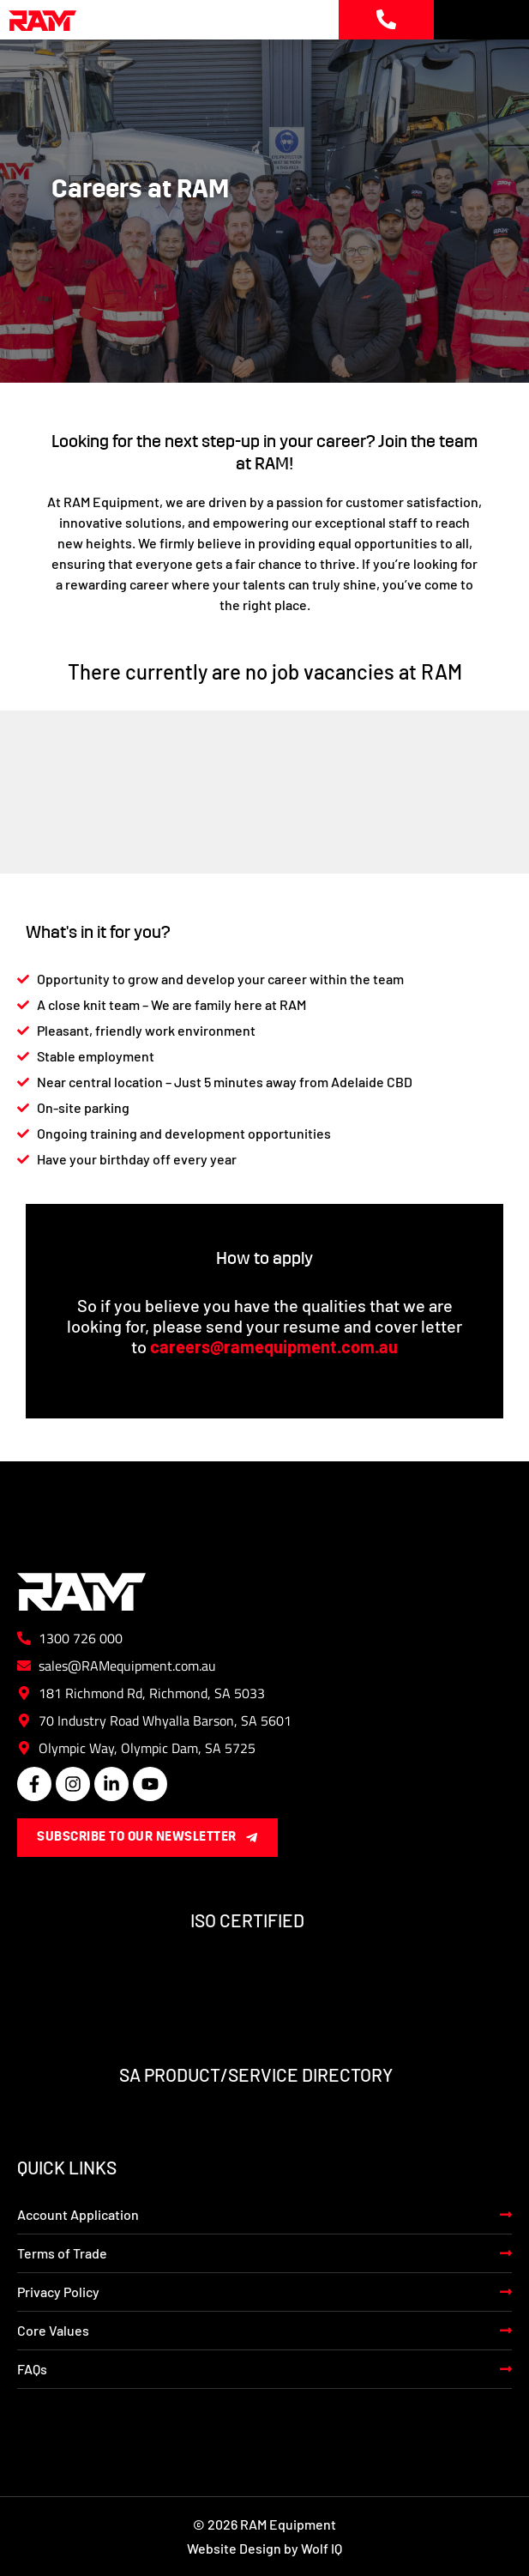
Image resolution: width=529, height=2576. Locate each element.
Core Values (53, 2330)
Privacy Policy (58, 2291)
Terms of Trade (62, 2253)
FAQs (32, 2369)
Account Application (78, 2214)
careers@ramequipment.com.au (274, 1346)
